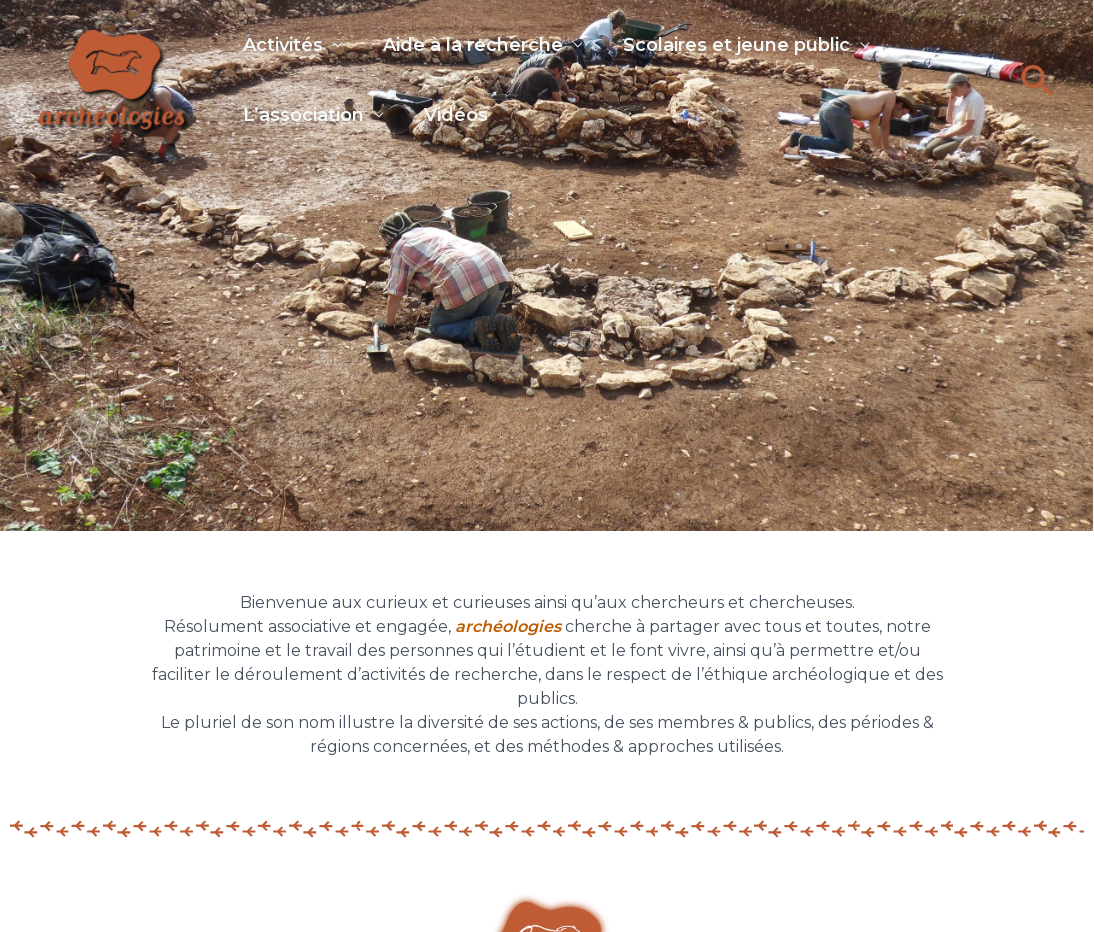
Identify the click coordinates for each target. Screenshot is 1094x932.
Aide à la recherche (483, 47)
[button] (1037, 92)
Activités (283, 47)
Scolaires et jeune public (756, 47)
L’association (303, 129)
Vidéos (466, 129)
